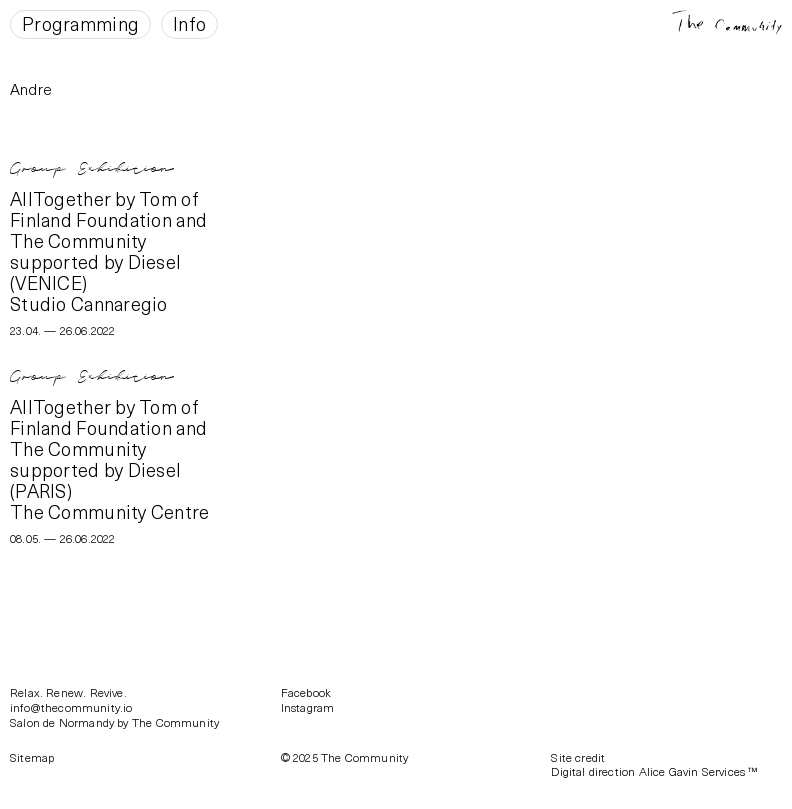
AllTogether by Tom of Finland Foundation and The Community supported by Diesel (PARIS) (108, 448)
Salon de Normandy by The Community (114, 722)
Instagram (308, 707)
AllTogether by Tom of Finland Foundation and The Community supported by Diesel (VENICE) (108, 240)
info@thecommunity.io (71, 707)
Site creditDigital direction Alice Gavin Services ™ (654, 764)
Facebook (306, 692)
